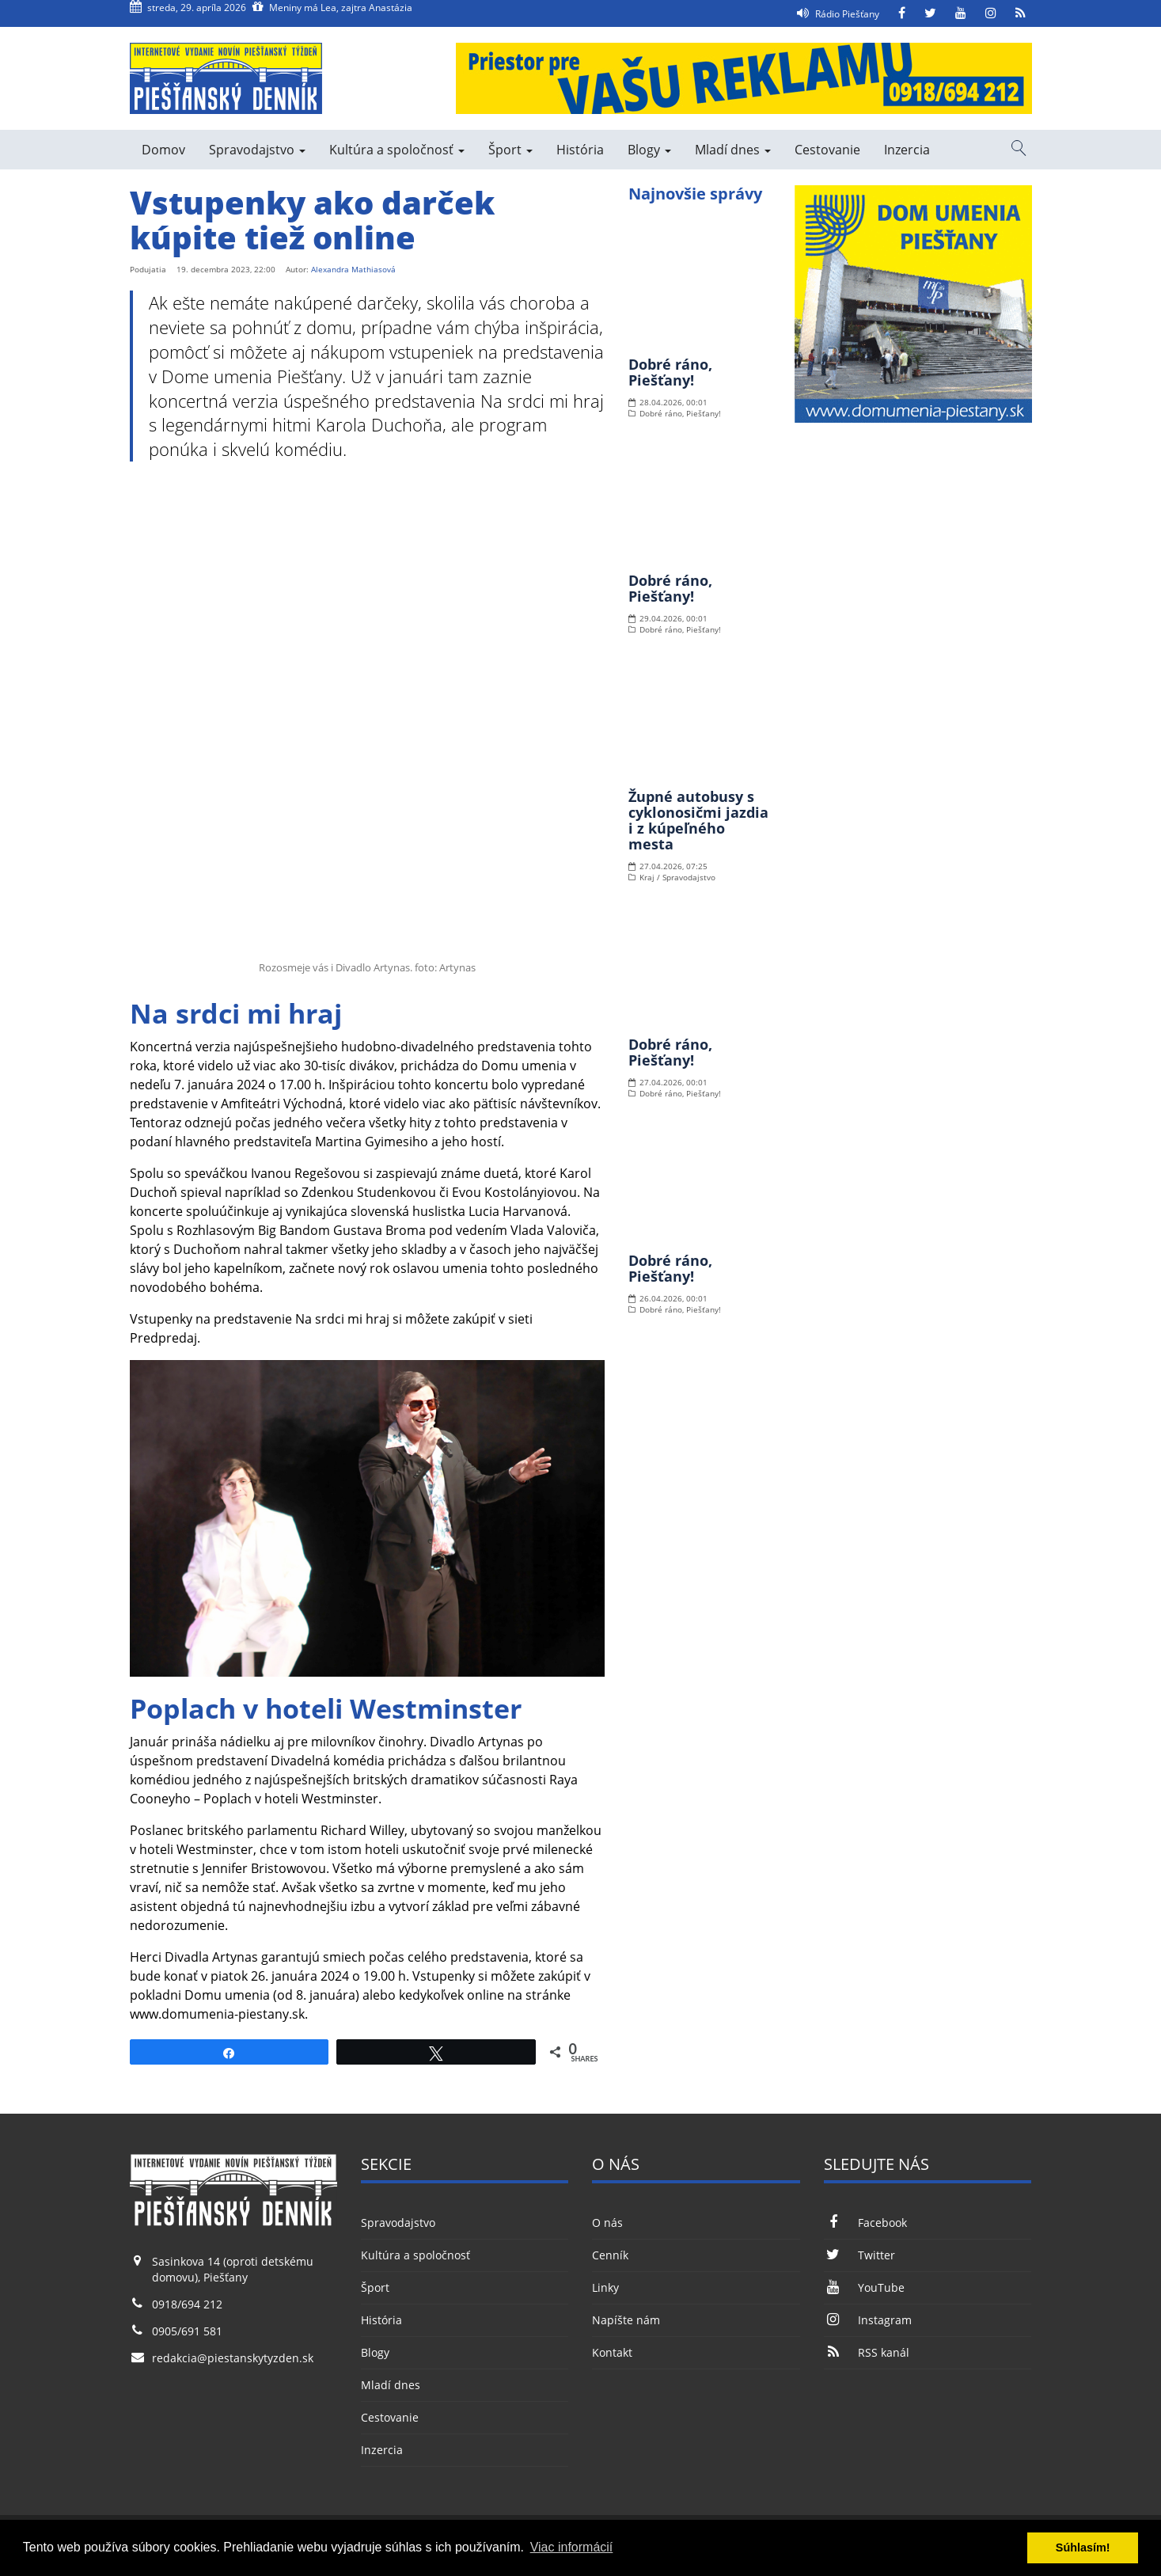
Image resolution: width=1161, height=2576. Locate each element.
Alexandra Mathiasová (353, 269)
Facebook (865, 2222)
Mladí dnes (733, 149)
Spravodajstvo (257, 149)
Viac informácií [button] (571, 2547)
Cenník (610, 2255)
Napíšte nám (626, 2319)
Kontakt (612, 2352)
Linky (605, 2287)
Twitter (859, 2255)
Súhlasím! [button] (1083, 2547)
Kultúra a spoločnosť (397, 149)
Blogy (649, 149)
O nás (607, 2222)
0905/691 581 (187, 2331)
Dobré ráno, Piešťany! (670, 372)
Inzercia (907, 149)
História (580, 149)
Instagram (868, 2319)
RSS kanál (866, 2352)
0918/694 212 (187, 2304)
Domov (163, 149)
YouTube (864, 2287)
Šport (510, 149)
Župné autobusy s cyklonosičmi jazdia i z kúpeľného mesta (698, 820)
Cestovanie (827, 149)
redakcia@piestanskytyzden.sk (232, 2357)
